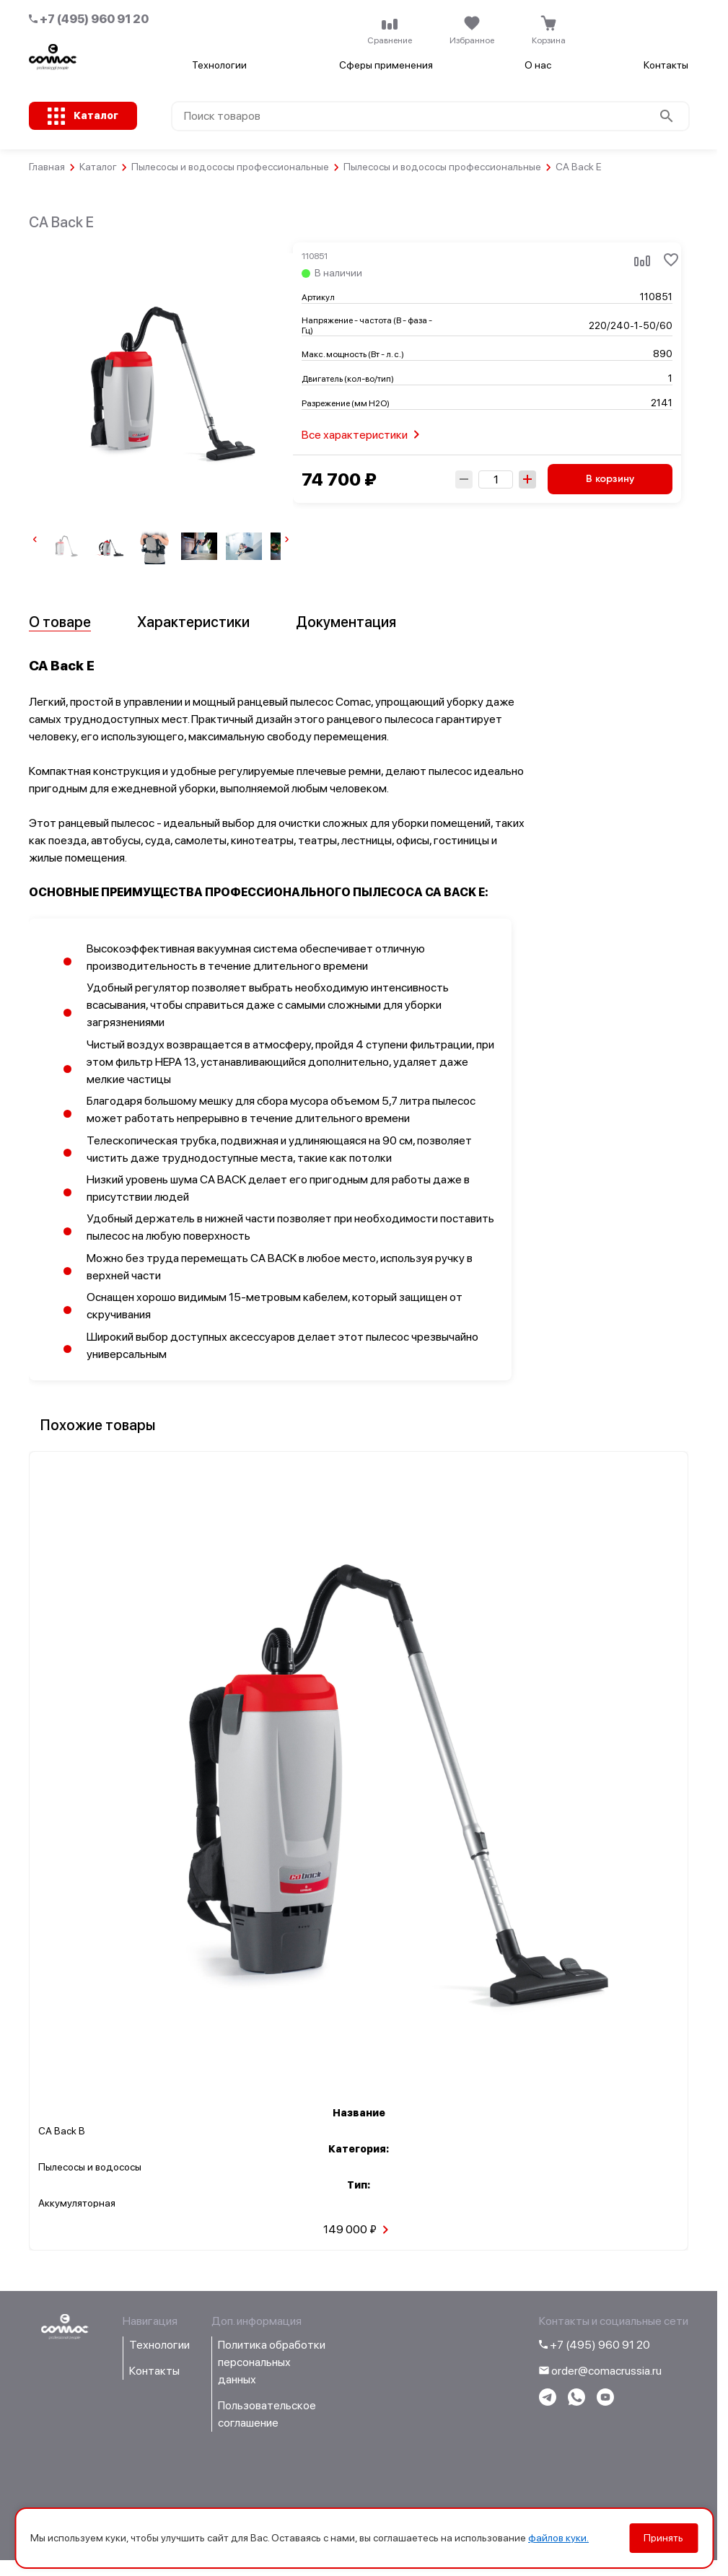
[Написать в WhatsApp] (576, 2402)
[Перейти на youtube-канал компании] (605, 2402)
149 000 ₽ (358, 2229)
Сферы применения (386, 65)
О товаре (60, 622)
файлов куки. (558, 2538)
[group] (65, 546)
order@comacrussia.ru (600, 2371)
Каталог (98, 166)
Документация (346, 622)
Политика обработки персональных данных (271, 2362)
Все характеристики (363, 434)
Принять (663, 2538)
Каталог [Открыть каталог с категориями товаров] (96, 115)
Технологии (219, 65)
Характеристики (193, 622)
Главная (47, 166)
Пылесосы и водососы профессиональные (230, 166)
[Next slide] (287, 542)
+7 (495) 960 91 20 (89, 19)
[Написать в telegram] (547, 2402)
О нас (538, 65)
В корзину (610, 479)
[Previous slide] (35, 542)
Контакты (666, 65)
